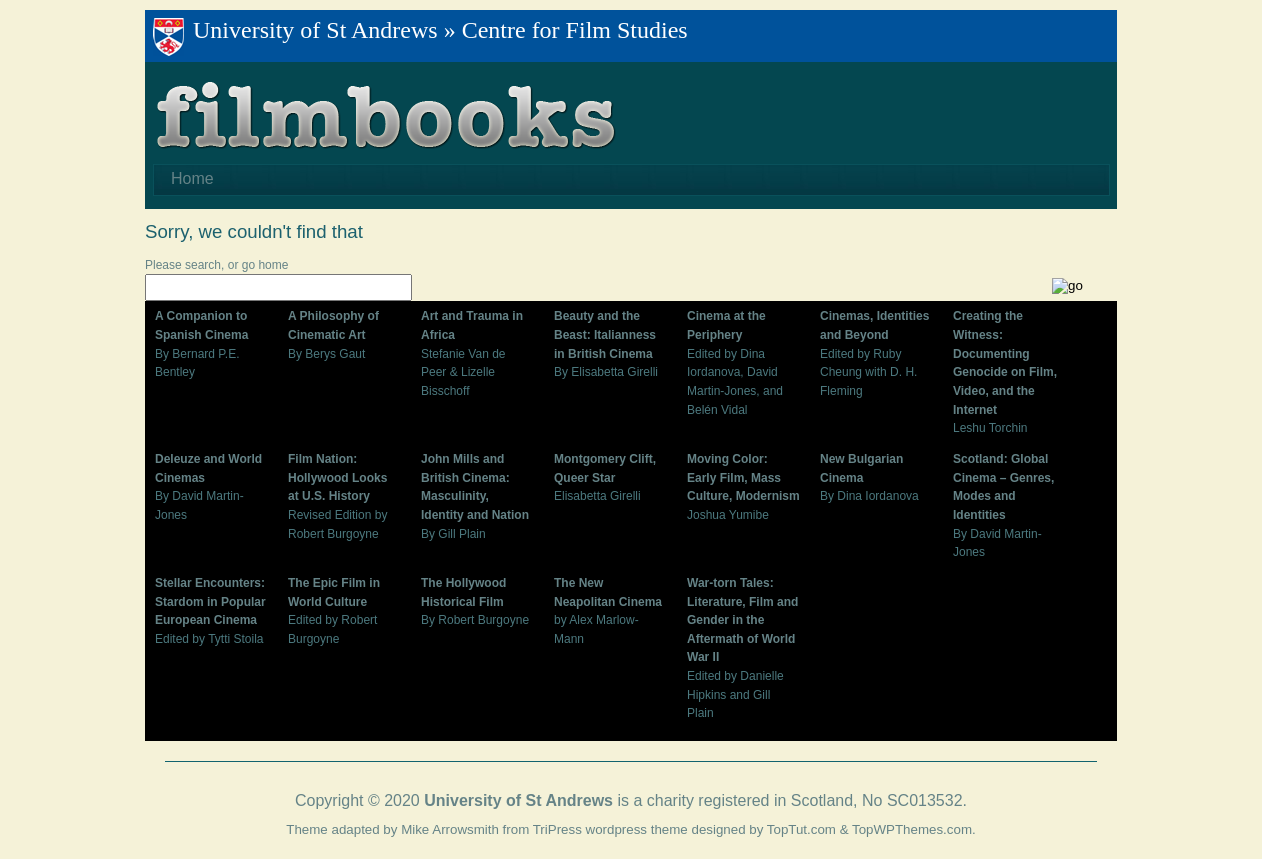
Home (192, 178)
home (273, 265)
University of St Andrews (315, 30)
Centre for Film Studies (575, 30)
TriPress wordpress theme (610, 829)
